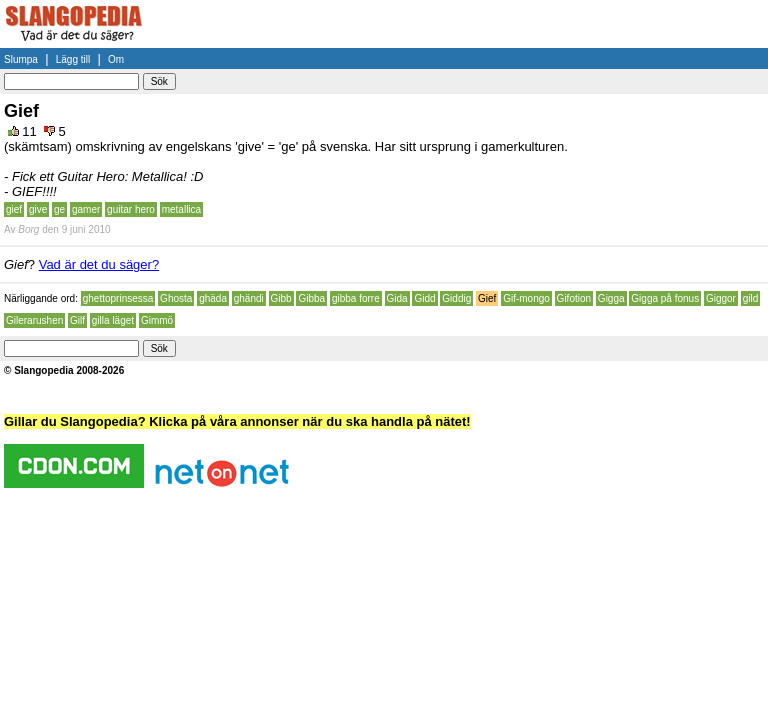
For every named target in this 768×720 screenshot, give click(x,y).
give (38, 209)
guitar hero (131, 209)
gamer (86, 209)
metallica (181, 209)
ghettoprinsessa (118, 298)
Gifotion (574, 298)
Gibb (281, 298)
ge (59, 209)
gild (751, 298)
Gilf (77, 320)
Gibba (311, 298)
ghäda (213, 298)
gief (14, 209)
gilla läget (113, 320)
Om (116, 59)
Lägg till (73, 59)
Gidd (424, 298)
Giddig (456, 298)
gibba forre (356, 298)
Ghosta (176, 298)
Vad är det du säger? (99, 264)
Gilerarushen (34, 320)
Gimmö (157, 320)
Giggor (721, 298)
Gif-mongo (526, 298)
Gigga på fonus (665, 298)
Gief (487, 298)
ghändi (249, 298)
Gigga (611, 298)
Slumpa (21, 59)
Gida (397, 298)
